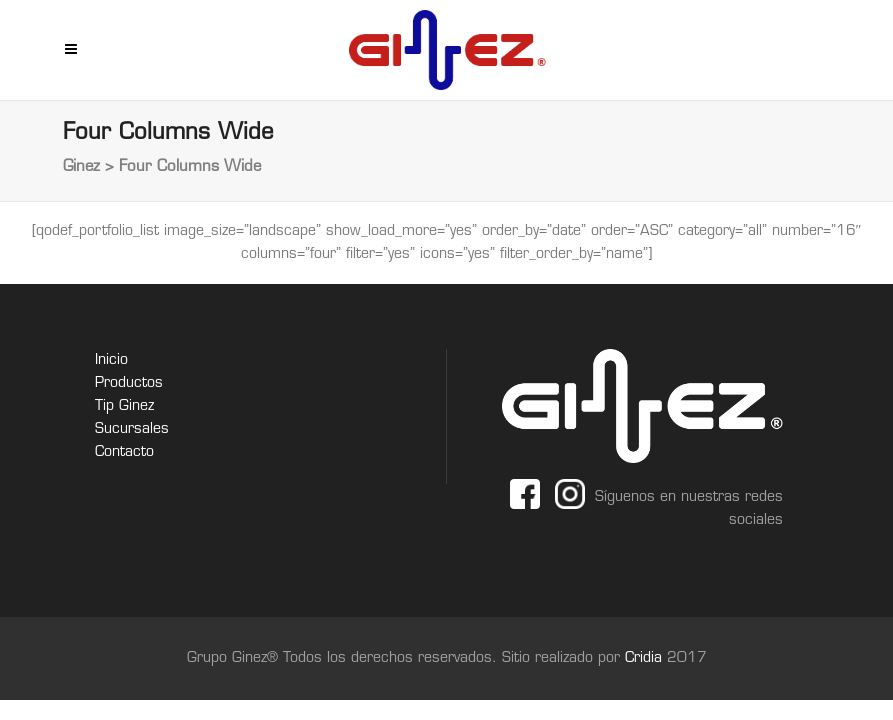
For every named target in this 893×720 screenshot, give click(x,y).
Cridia (646, 658)
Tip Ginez (124, 406)
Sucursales (132, 429)
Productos (129, 383)
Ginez (81, 167)
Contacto (124, 452)
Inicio (111, 360)
